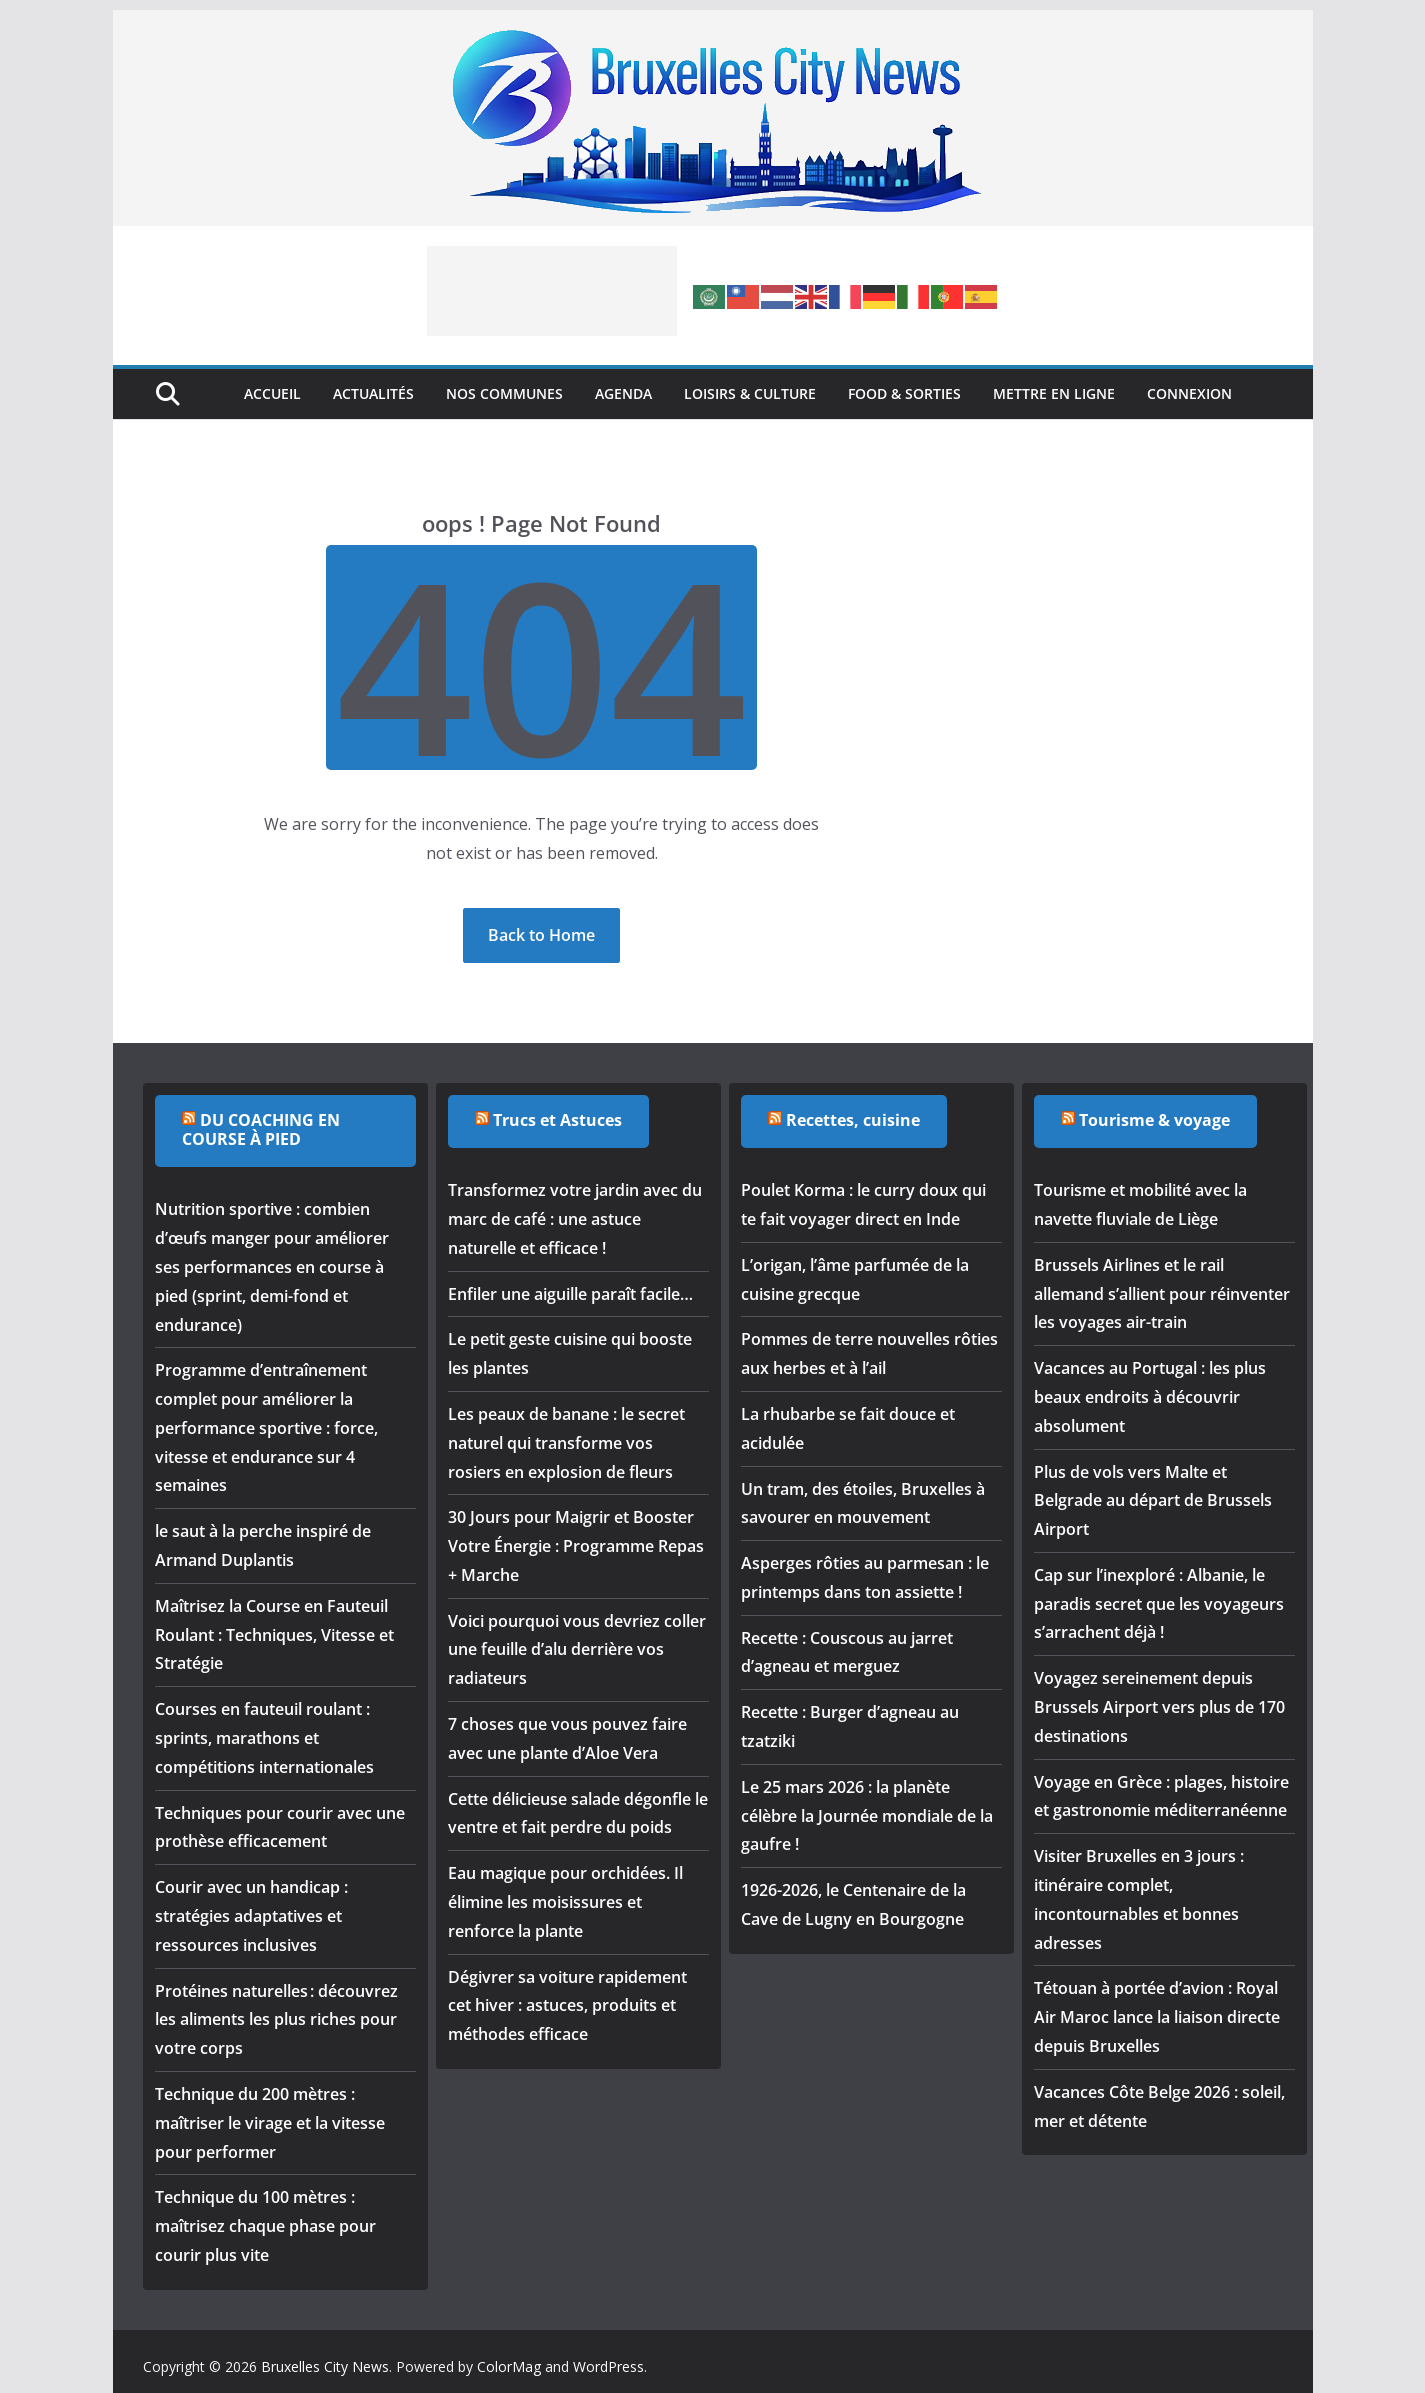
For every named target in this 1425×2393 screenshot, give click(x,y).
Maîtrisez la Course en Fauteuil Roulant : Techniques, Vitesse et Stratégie (274, 1635)
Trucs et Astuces (557, 1120)
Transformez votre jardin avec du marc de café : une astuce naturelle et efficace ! (575, 1219)
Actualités (373, 393)
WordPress (608, 2366)
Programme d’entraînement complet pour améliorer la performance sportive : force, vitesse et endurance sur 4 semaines (266, 1427)
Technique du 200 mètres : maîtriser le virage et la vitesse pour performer (270, 2123)
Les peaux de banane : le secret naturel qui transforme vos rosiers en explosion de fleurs (566, 1443)
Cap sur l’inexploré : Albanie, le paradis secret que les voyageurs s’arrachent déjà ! (1159, 1604)
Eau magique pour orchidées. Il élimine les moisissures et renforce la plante (565, 1902)
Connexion (1189, 393)
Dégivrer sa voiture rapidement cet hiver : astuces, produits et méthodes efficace (567, 2006)
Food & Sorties (904, 393)
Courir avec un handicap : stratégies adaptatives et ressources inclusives (251, 1916)
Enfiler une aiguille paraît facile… (570, 1294)
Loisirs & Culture (750, 393)
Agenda (623, 393)
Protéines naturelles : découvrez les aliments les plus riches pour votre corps (276, 2020)
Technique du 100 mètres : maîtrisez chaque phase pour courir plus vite (265, 2226)
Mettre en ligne (1054, 393)
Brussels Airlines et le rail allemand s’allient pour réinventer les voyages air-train (1162, 1294)
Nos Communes (504, 393)
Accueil (272, 393)
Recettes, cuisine (853, 1120)
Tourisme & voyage (1154, 1120)
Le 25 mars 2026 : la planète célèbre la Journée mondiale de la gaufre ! (867, 1816)
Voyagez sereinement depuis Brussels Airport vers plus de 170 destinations (1159, 1707)
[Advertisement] (552, 291)
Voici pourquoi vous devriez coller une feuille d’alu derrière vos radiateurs (577, 1650)
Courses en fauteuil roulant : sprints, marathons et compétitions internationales (264, 1738)
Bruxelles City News (325, 2366)
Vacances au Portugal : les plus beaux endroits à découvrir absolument (1150, 1397)
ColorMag (509, 2366)
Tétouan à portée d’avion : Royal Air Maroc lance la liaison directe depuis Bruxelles (1157, 2017)
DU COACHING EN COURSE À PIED (261, 1129)
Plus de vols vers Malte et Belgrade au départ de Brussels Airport (1153, 1501)
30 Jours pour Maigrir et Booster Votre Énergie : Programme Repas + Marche (576, 1546)
